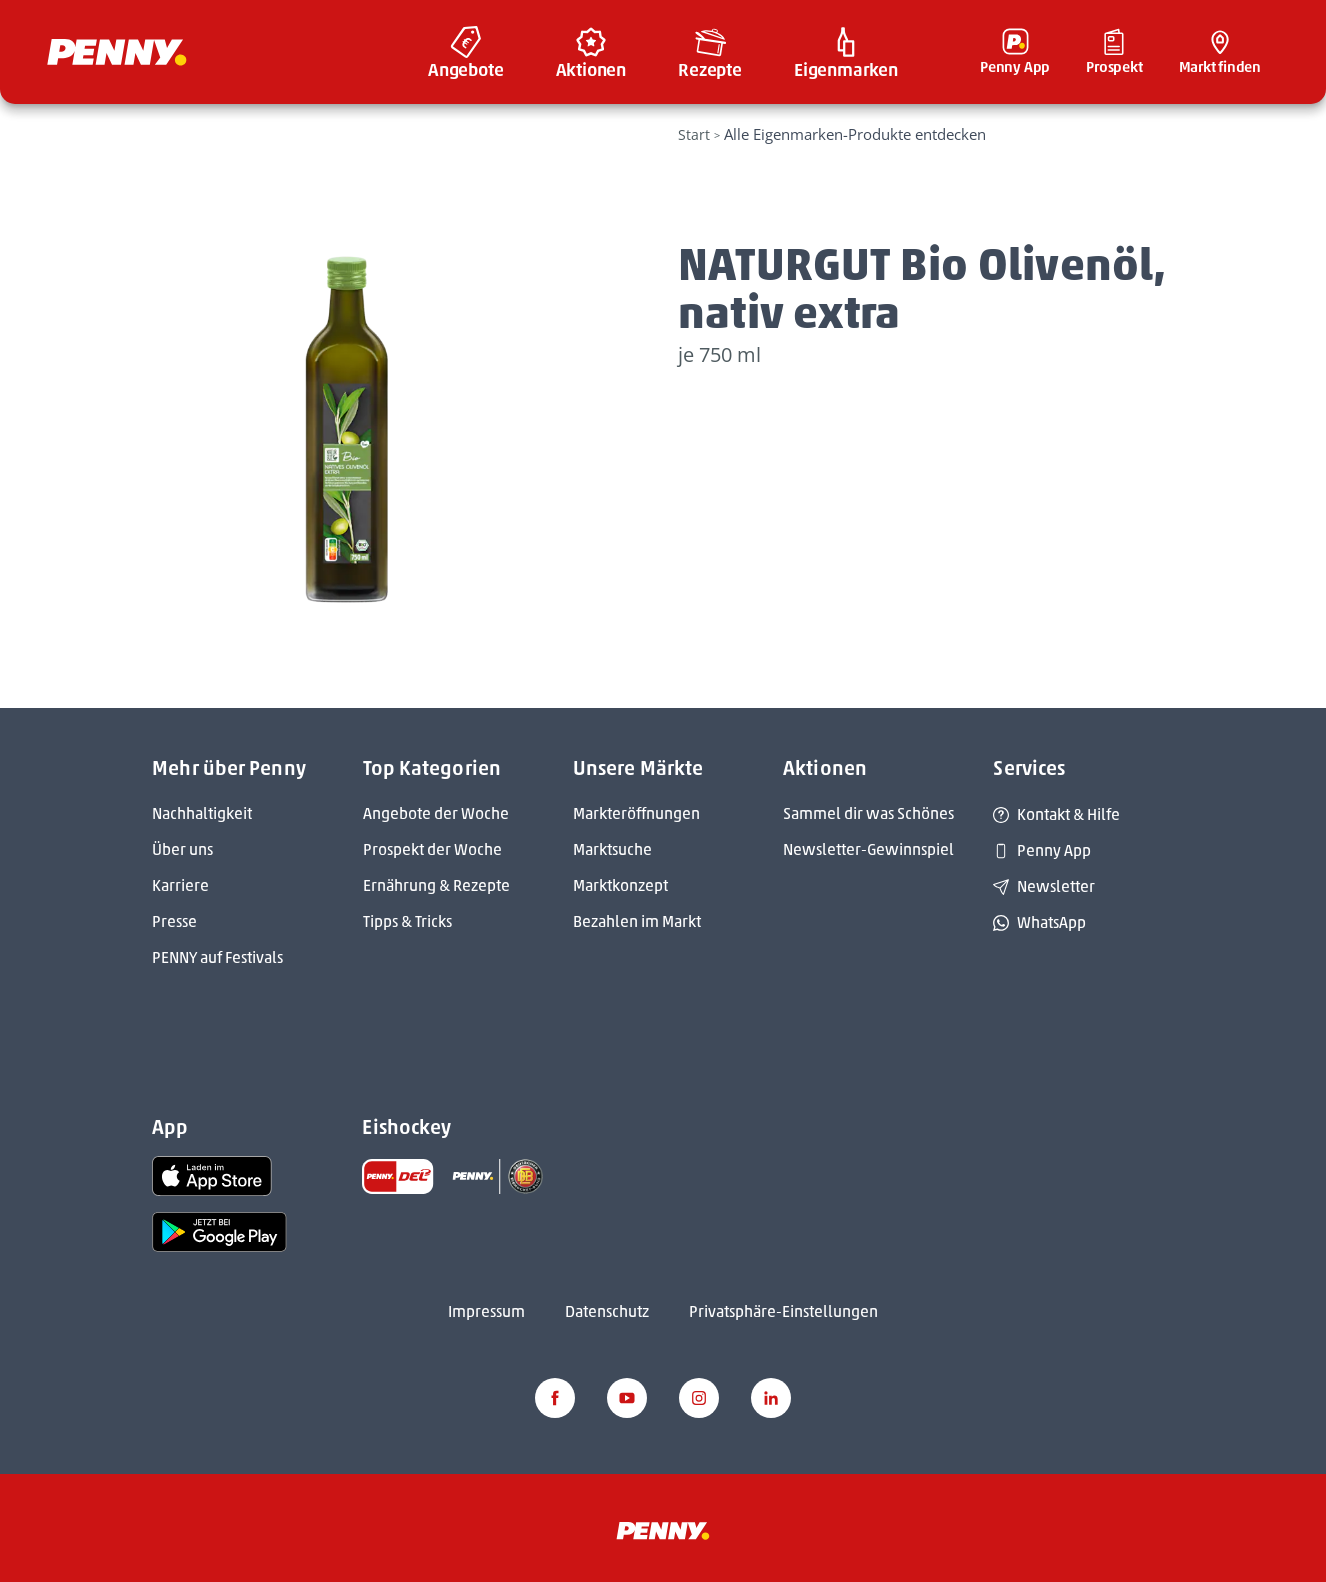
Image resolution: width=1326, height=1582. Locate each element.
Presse (174, 921)
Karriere (180, 885)
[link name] (212, 1174)
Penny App (1042, 850)
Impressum (486, 1311)
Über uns (182, 849)
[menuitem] (466, 52)
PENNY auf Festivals (217, 957)
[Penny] (663, 1529)
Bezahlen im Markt (637, 921)
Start (694, 134)
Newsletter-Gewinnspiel (868, 849)
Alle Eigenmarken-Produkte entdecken (855, 134)
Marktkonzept (620, 885)
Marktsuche (612, 849)
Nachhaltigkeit (202, 813)
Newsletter (1044, 886)
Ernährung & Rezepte (436, 885)
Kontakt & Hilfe (1056, 814)
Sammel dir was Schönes (868, 813)
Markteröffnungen (636, 813)
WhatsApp (1039, 922)
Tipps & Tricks (407, 921)
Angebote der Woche (436, 813)
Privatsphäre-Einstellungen (783, 1311)
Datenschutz (607, 1311)
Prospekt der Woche (432, 849)
